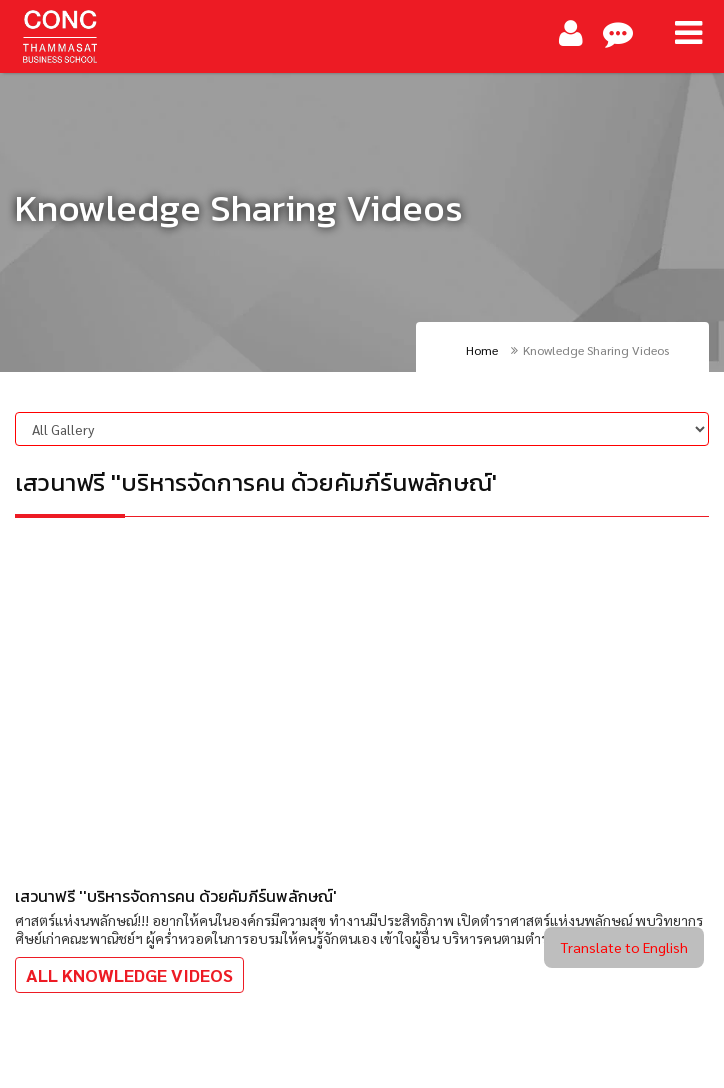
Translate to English (624, 947)
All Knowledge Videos (129, 974)
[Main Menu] (688, 33)
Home (482, 350)
